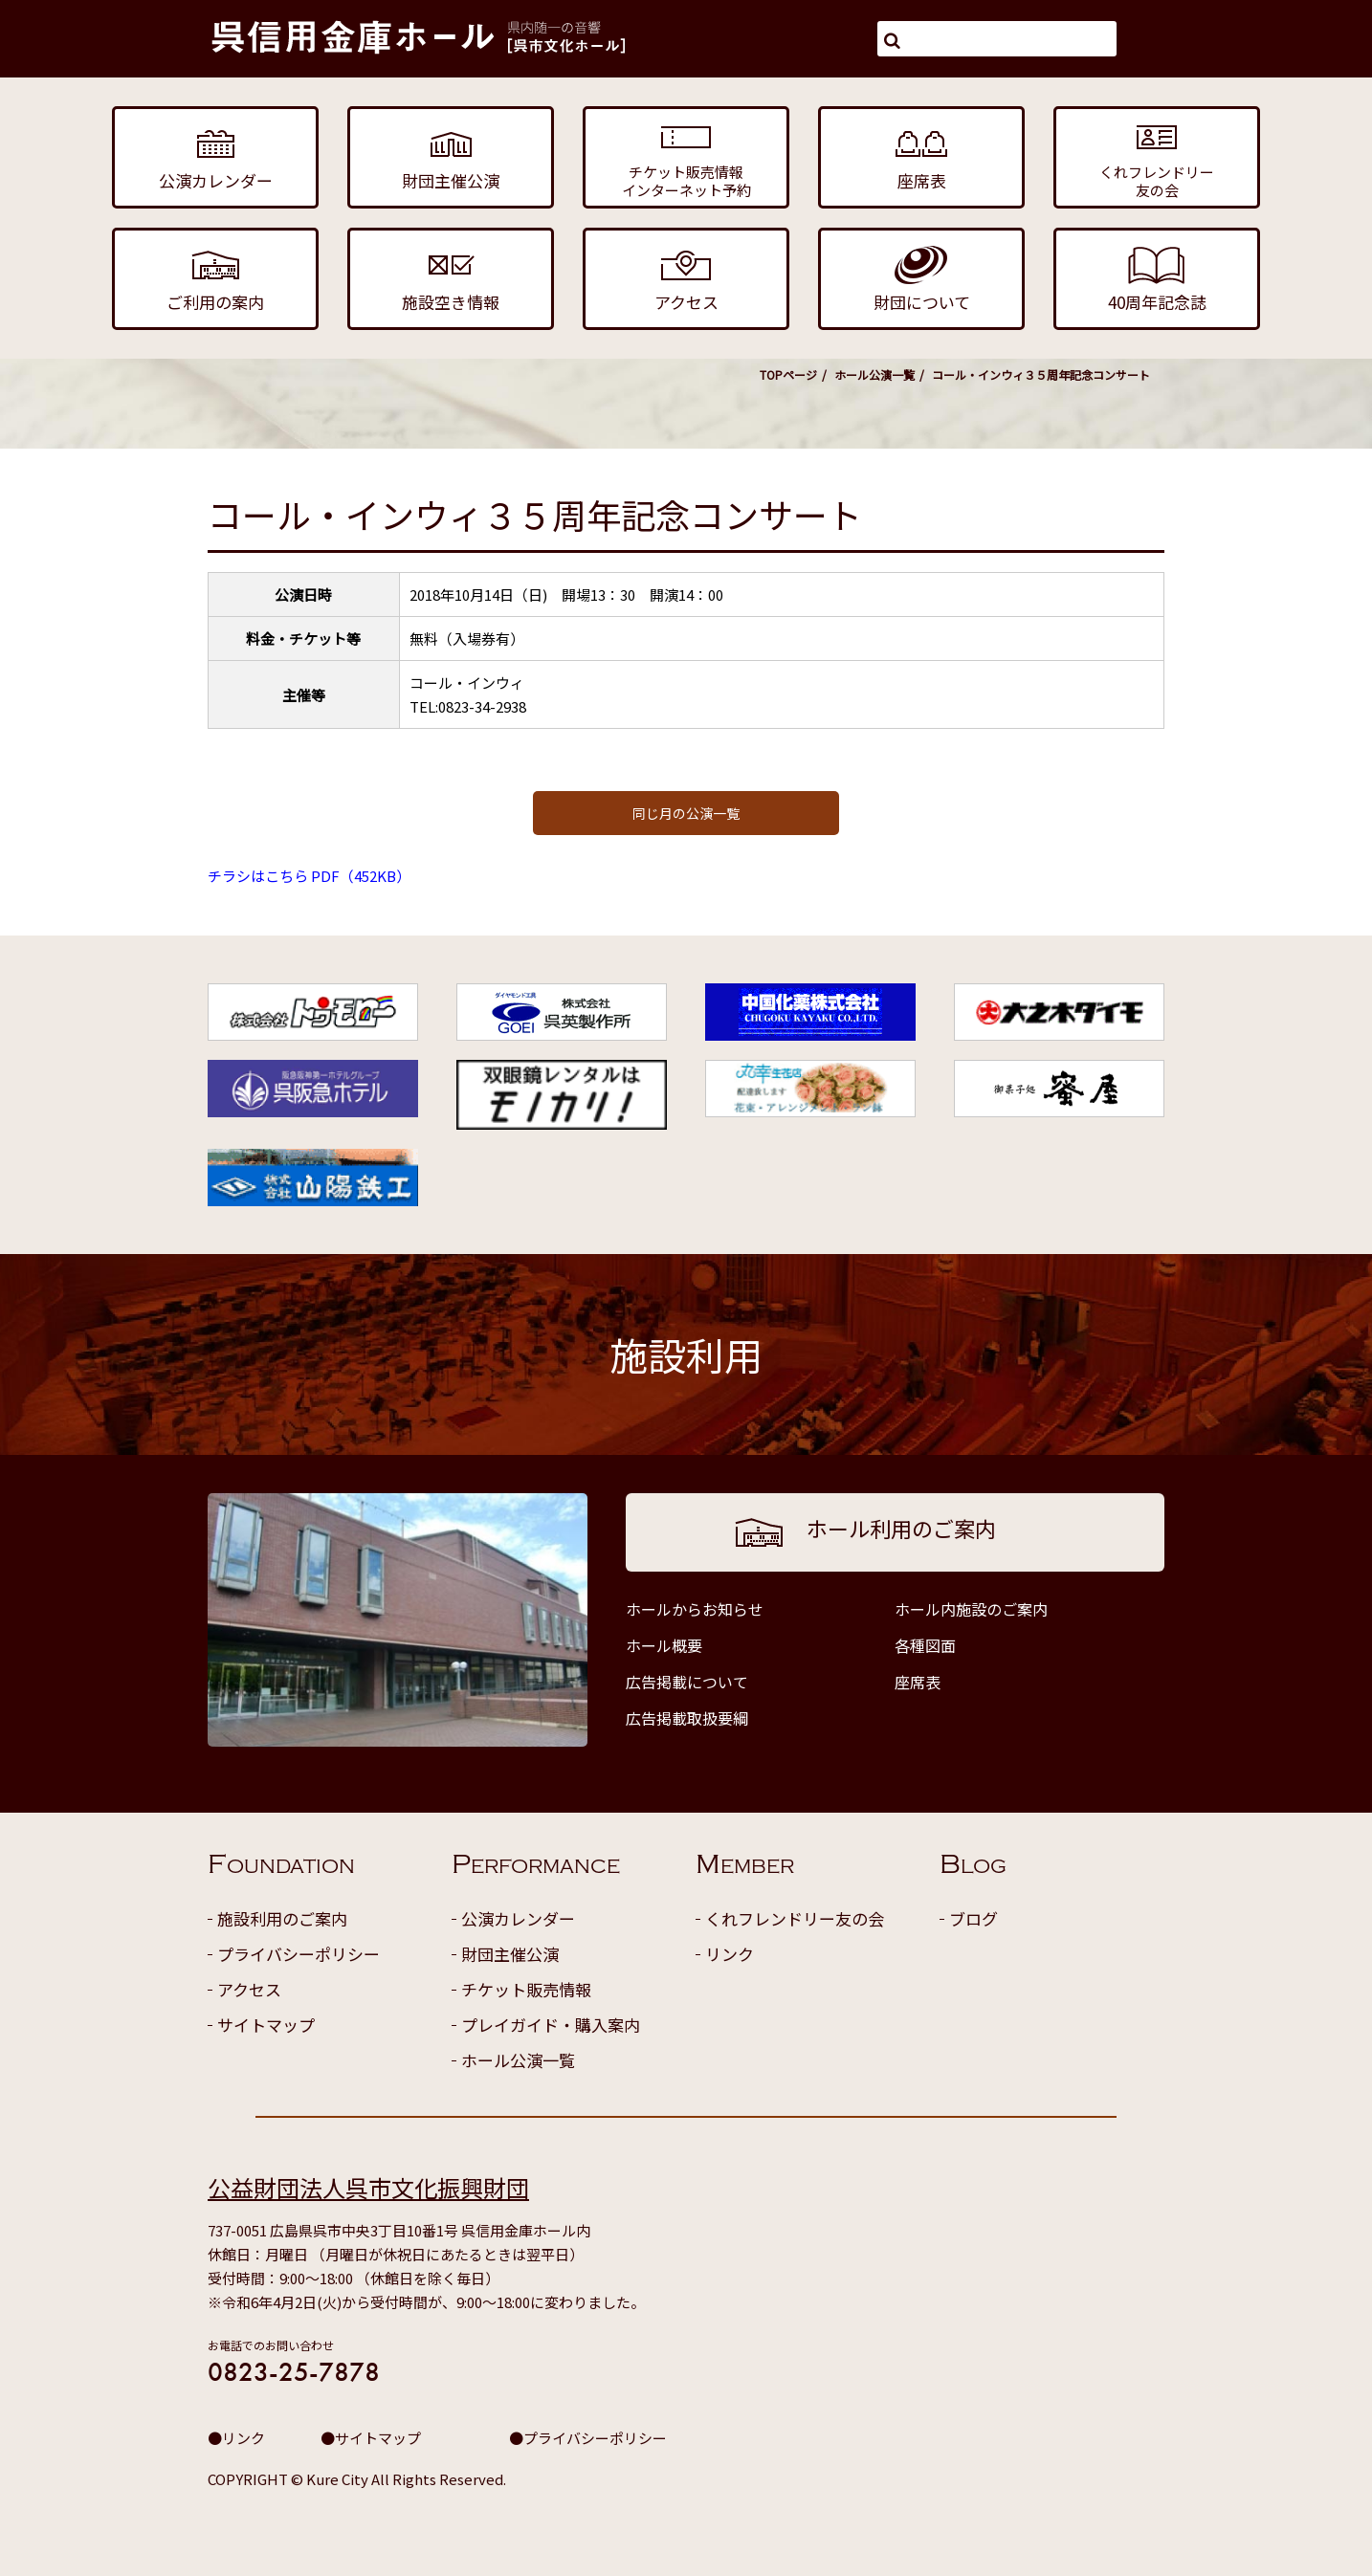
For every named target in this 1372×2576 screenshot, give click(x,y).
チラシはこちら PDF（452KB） (309, 876)
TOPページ (788, 374)
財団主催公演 (510, 1954)
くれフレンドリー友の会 (794, 1918)
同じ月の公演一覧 (686, 813)
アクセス (249, 1989)
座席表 (917, 1681)
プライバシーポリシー (298, 1954)
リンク (729, 1954)
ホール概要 (664, 1645)
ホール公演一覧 (874, 374)
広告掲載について (687, 1681)
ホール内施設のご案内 (971, 1608)
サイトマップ (266, 2025)
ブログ (973, 1918)
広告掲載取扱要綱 (687, 1717)
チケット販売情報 (526, 1989)
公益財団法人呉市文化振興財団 (368, 2187)
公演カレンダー (518, 1918)
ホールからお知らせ (694, 1608)
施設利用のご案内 (282, 1918)
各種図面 (925, 1645)
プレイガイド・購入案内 (550, 2025)
